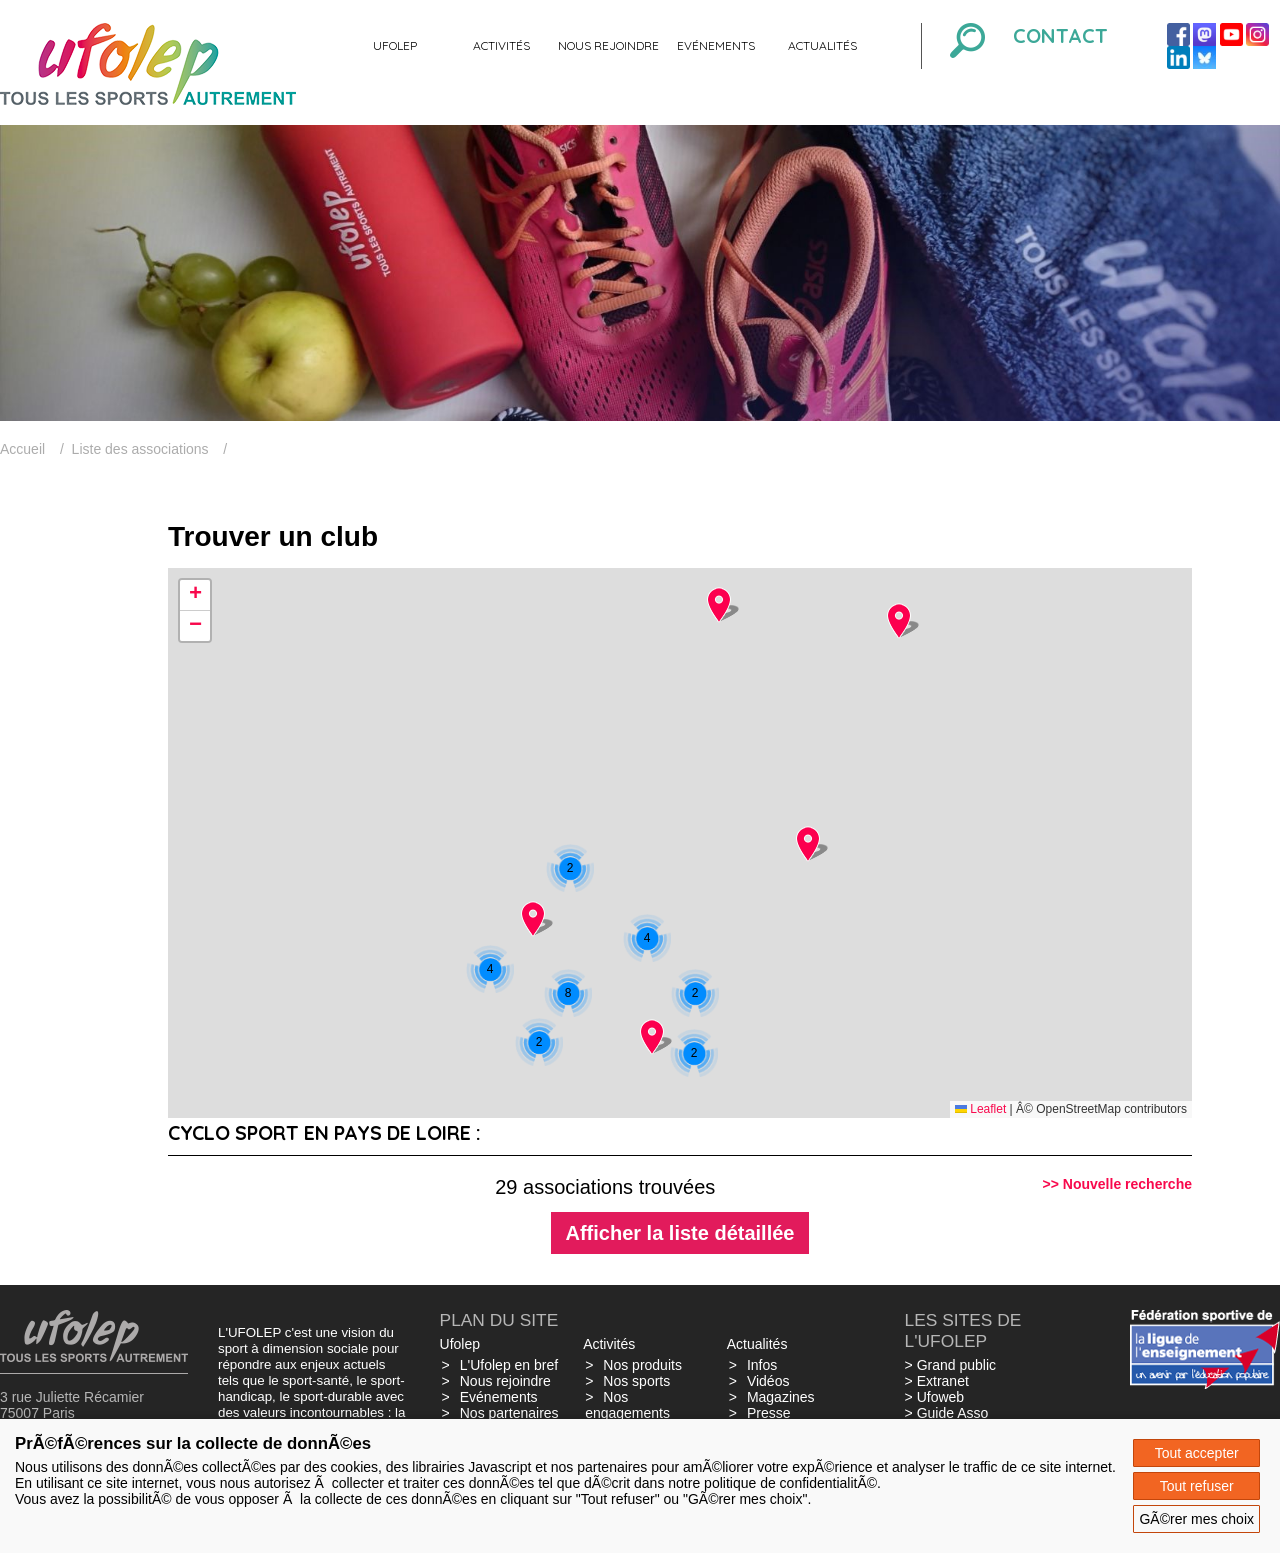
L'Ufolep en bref (509, 1365)
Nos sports (636, 1381)
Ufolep (395, 45)
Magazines (781, 1397)
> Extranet (937, 1381)
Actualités (822, 45)
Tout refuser (1197, 1486)
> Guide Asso (947, 1413)
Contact (1060, 35)
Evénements (716, 45)
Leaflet (980, 1109)
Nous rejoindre (608, 45)
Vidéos (768, 1381)
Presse (769, 1413)
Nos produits (642, 1365)
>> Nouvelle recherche (1117, 1184)
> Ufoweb (935, 1397)
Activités (501, 45)
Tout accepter (1197, 1453)
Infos (762, 1365)
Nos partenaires (509, 1413)
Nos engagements (627, 1405)
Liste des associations (140, 449)
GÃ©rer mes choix (1196, 1519)
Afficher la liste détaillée (680, 1233)
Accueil (22, 449)
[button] (694, 1053)
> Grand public (950, 1365)
